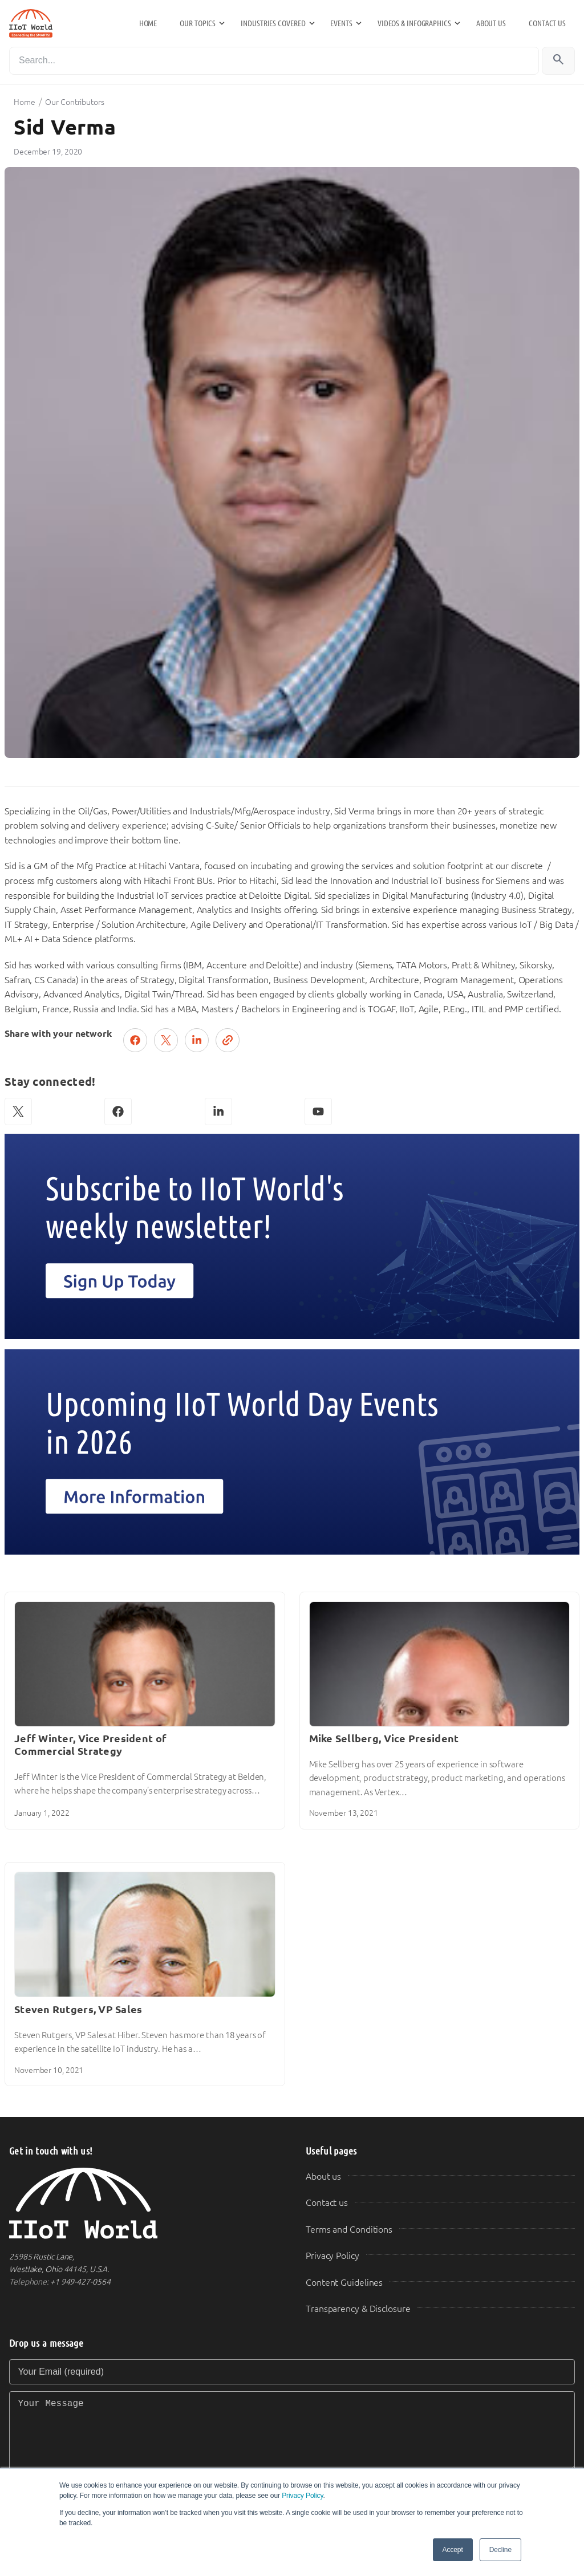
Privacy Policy (302, 2496)
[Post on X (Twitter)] (166, 1040)
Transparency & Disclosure (358, 2308)
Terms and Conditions (349, 2229)
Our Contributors (74, 102)
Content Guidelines (344, 2282)
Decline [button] (500, 2550)
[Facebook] (118, 1111)
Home (148, 23)
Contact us (547, 23)
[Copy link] (228, 1040)
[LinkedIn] (218, 1111)
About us (491, 23)
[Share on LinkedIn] (197, 1040)
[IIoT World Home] (143, 2203)
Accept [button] (453, 2550)
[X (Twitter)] (18, 1111)
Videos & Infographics (414, 23)
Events (341, 23)
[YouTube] (318, 1111)
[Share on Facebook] (135, 1040)
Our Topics (198, 23)
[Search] (274, 61)
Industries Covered (273, 23)
